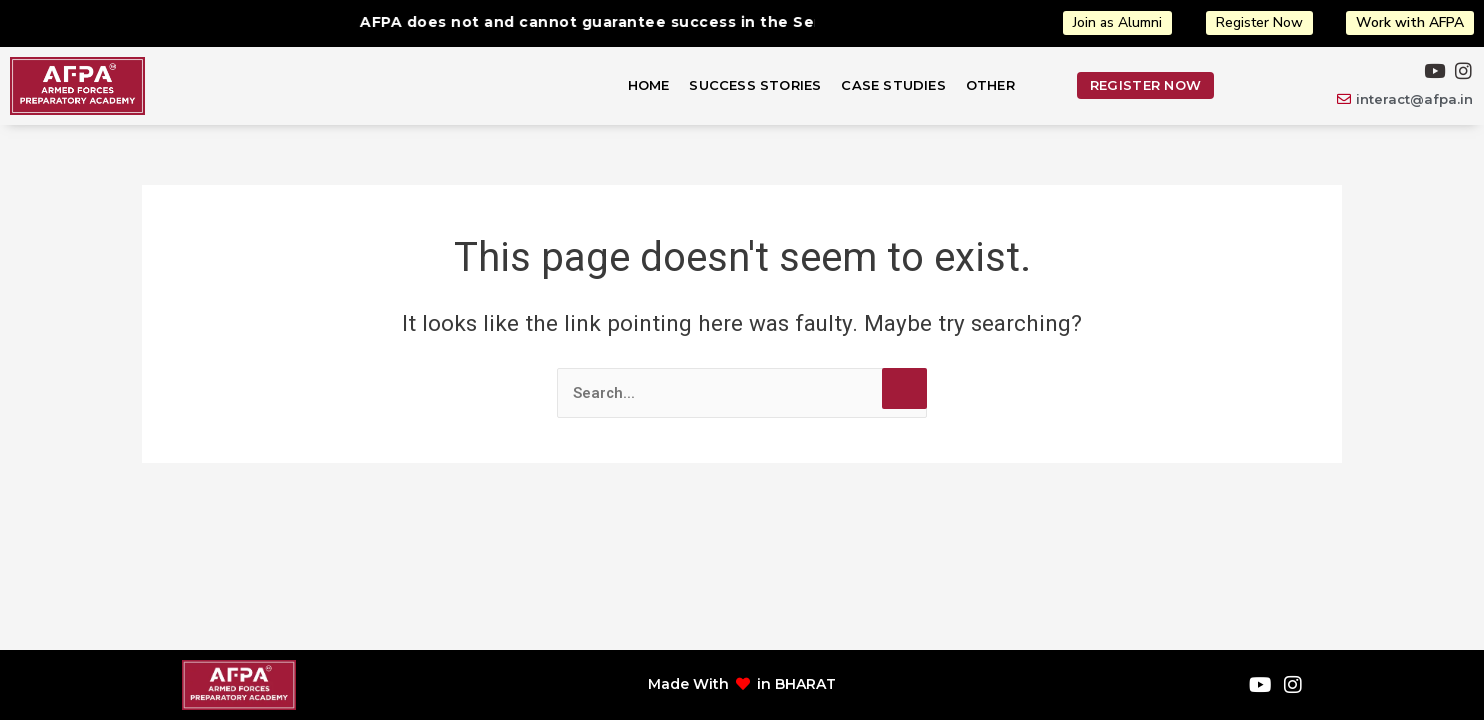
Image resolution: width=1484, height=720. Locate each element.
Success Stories (755, 85)
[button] (995, 85)
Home (649, 85)
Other (990, 85)
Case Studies (893, 85)
